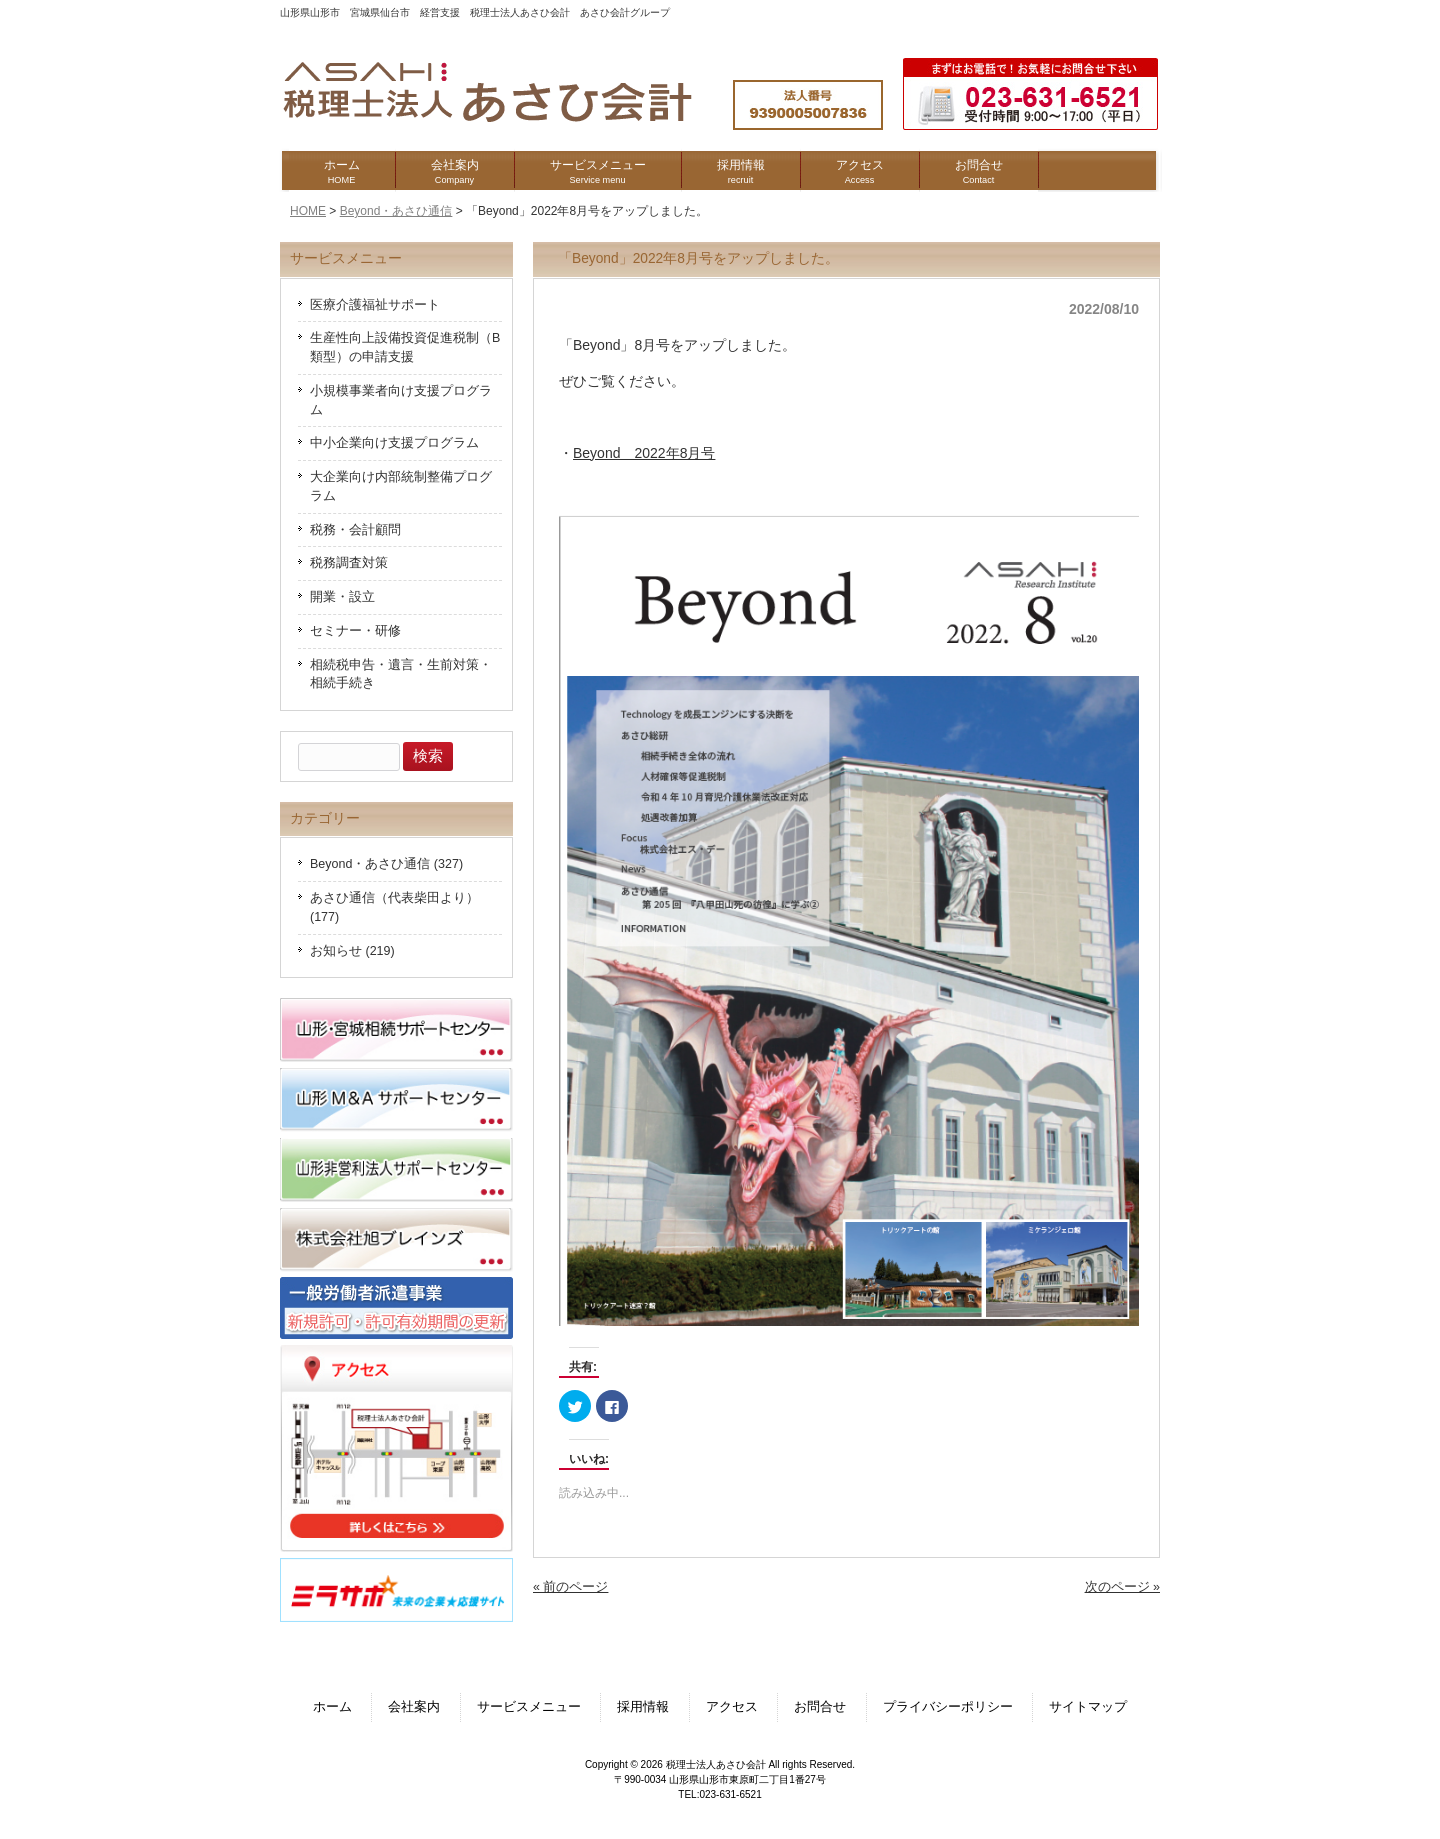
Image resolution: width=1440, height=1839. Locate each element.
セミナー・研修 (355, 631)
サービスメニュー (529, 1707)
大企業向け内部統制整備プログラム (401, 486)
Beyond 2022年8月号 (644, 453)
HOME (308, 211)
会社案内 (414, 1707)
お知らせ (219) (352, 951)
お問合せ (820, 1707)
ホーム (332, 1707)
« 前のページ (570, 1587)
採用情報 (643, 1707)
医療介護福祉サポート (375, 305)
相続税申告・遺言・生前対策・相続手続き (401, 674)
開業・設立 (342, 597)
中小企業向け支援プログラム (394, 443)
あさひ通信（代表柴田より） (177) (394, 907)
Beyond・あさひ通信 (396, 211)
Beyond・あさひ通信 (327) (386, 864)
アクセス (732, 1707)
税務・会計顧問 (355, 530)
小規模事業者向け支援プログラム (401, 400)
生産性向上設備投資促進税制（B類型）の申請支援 (405, 347)
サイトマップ (1088, 1707)
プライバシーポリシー (948, 1707)
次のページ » (1122, 1587)
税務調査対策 (349, 563)
